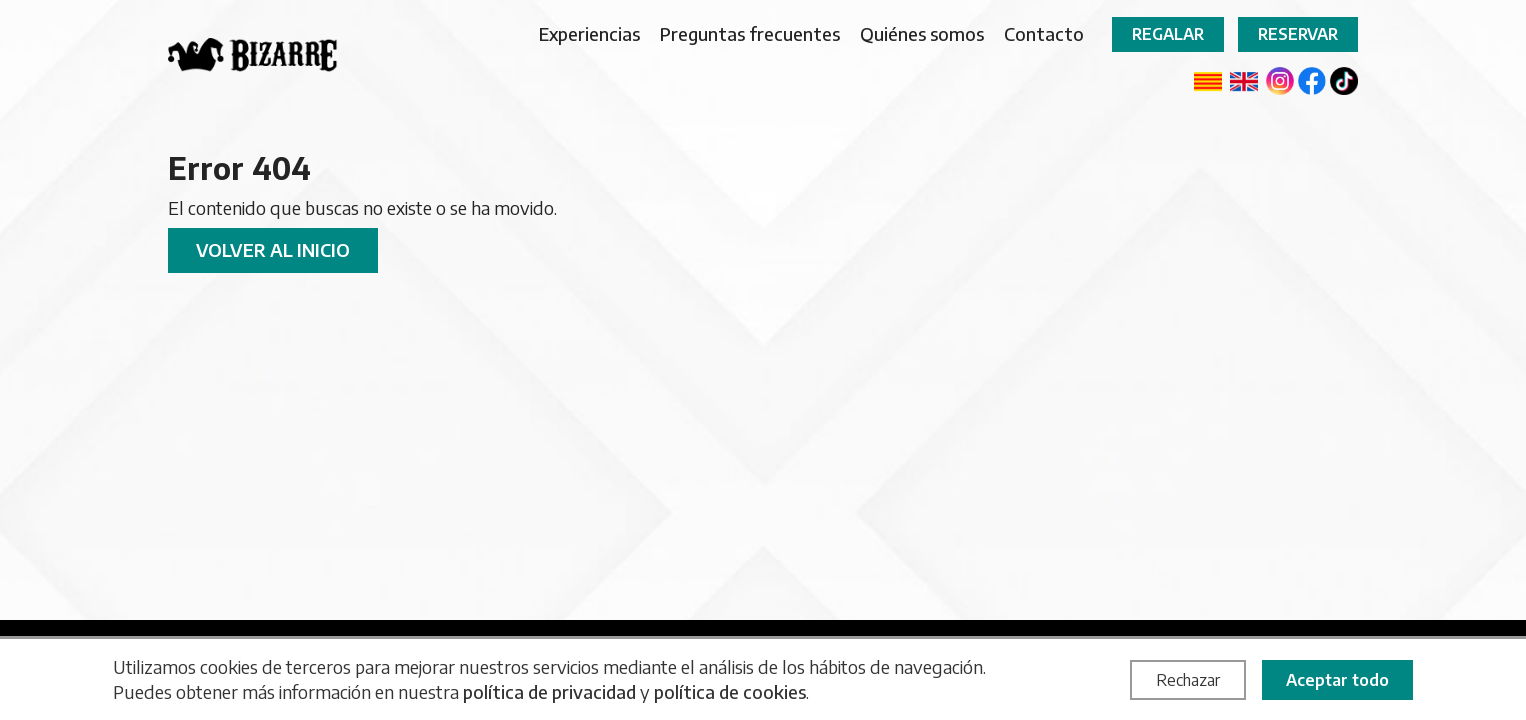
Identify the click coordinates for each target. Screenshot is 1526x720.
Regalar (1168, 34)
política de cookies (730, 691)
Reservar (1298, 34)
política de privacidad (549, 691)
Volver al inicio (273, 249)
